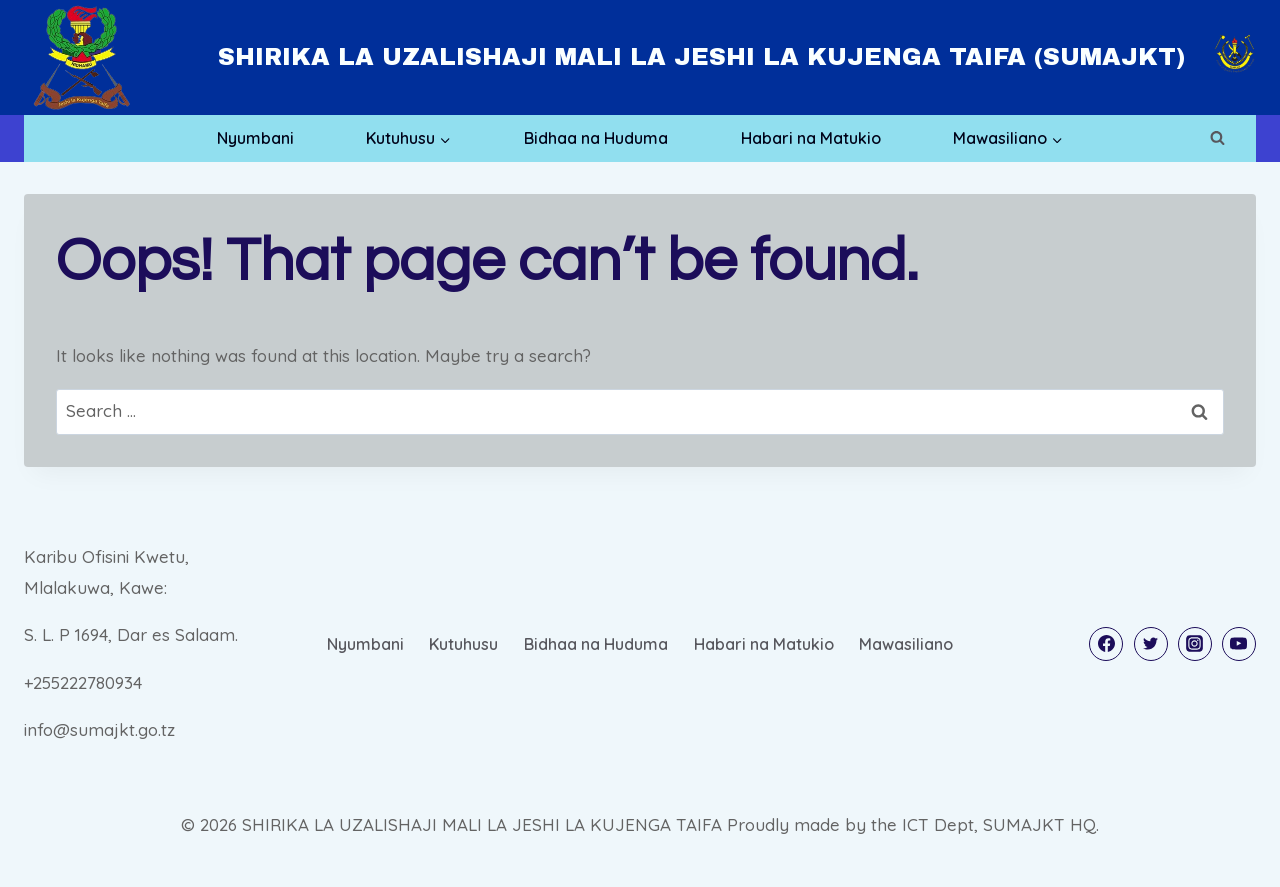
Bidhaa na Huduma (596, 138)
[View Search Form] (1217, 138)
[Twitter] (1151, 644)
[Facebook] (1106, 644)
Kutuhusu (463, 644)
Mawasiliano (906, 644)
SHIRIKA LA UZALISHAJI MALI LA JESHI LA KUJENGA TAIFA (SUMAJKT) (701, 57)
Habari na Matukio (811, 138)
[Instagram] (1195, 644)
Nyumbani (255, 138)
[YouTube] (1239, 644)
